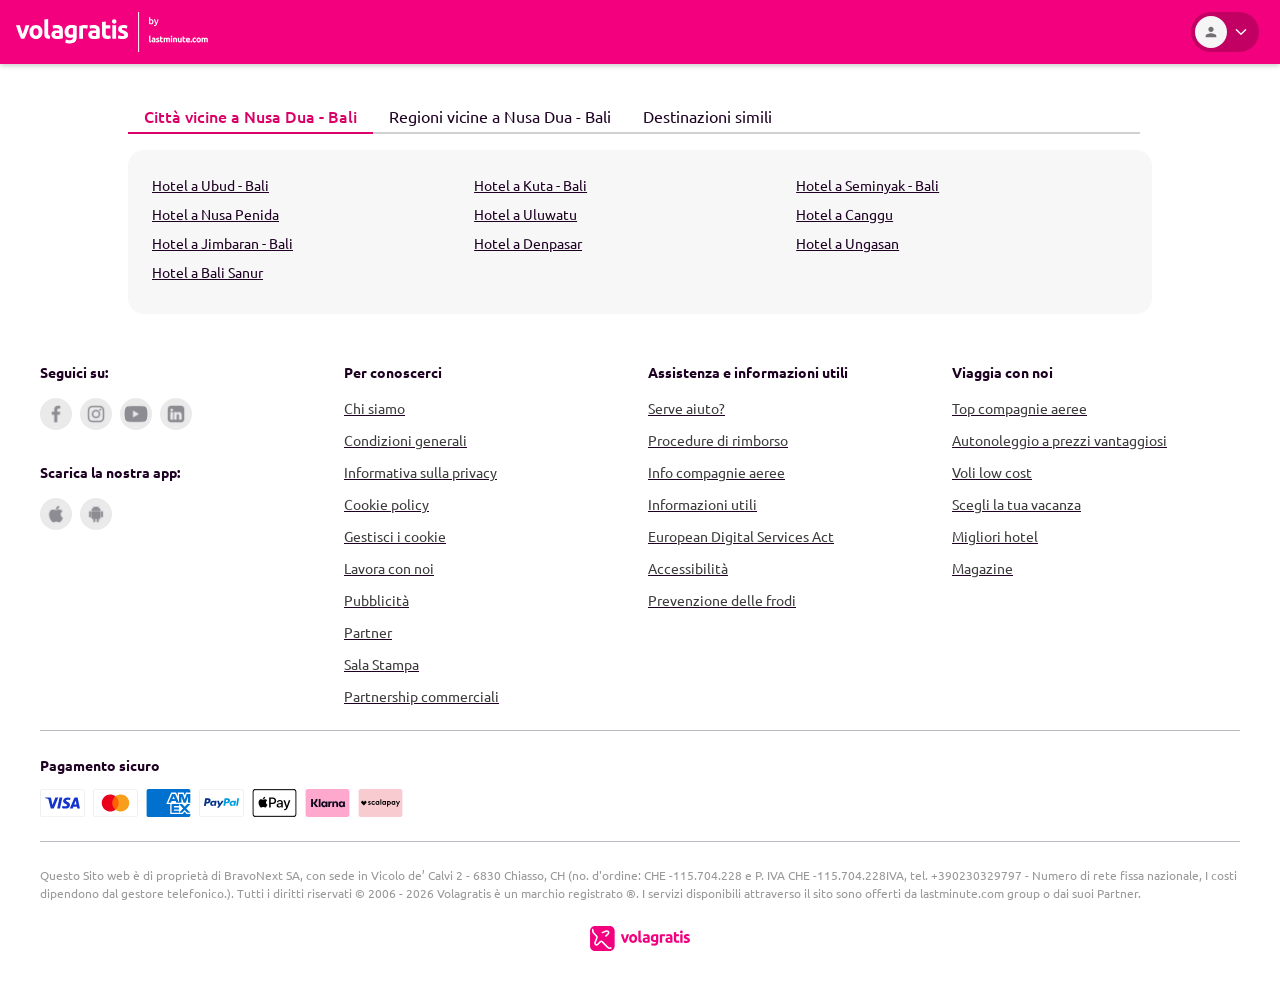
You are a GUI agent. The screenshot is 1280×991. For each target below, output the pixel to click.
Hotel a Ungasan (847, 243)
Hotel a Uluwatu (525, 214)
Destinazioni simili (699, 115)
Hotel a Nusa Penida (215, 214)
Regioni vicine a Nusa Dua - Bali (492, 115)
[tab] (250, 117)
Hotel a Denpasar (528, 243)
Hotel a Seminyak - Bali (867, 185)
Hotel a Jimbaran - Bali (222, 243)
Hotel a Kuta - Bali (530, 185)
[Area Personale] (1225, 32)
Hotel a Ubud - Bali (210, 185)
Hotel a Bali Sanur (207, 272)
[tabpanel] (640, 232)
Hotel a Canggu (844, 214)
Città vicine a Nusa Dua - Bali (242, 115)
